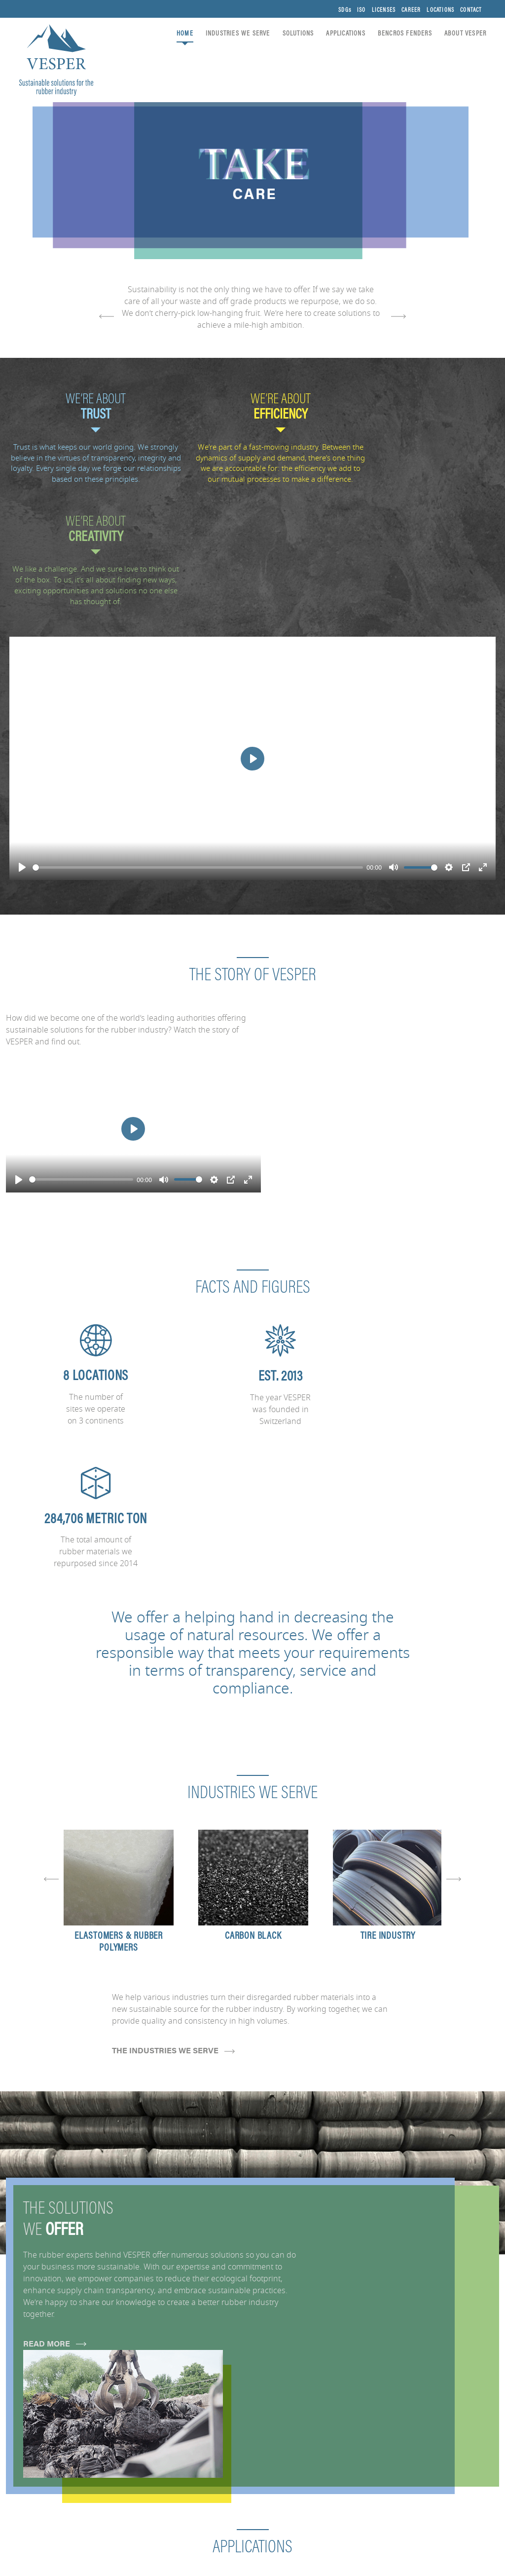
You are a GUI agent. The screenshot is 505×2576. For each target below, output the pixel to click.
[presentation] (102, 317)
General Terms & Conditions (440, 2568)
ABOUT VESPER (464, 34)
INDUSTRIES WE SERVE (237, 34)
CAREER (410, 10)
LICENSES (383, 10)
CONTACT (470, 10)
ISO (360, 10)
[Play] (22, 756)
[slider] (198, 756)
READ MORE (54, 2030)
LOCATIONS (440, 10)
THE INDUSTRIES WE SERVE (173, 1737)
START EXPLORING (50, 2259)
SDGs (344, 10)
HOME (184, 34)
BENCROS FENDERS (404, 34)
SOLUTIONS (297, 34)
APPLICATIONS (344, 34)
